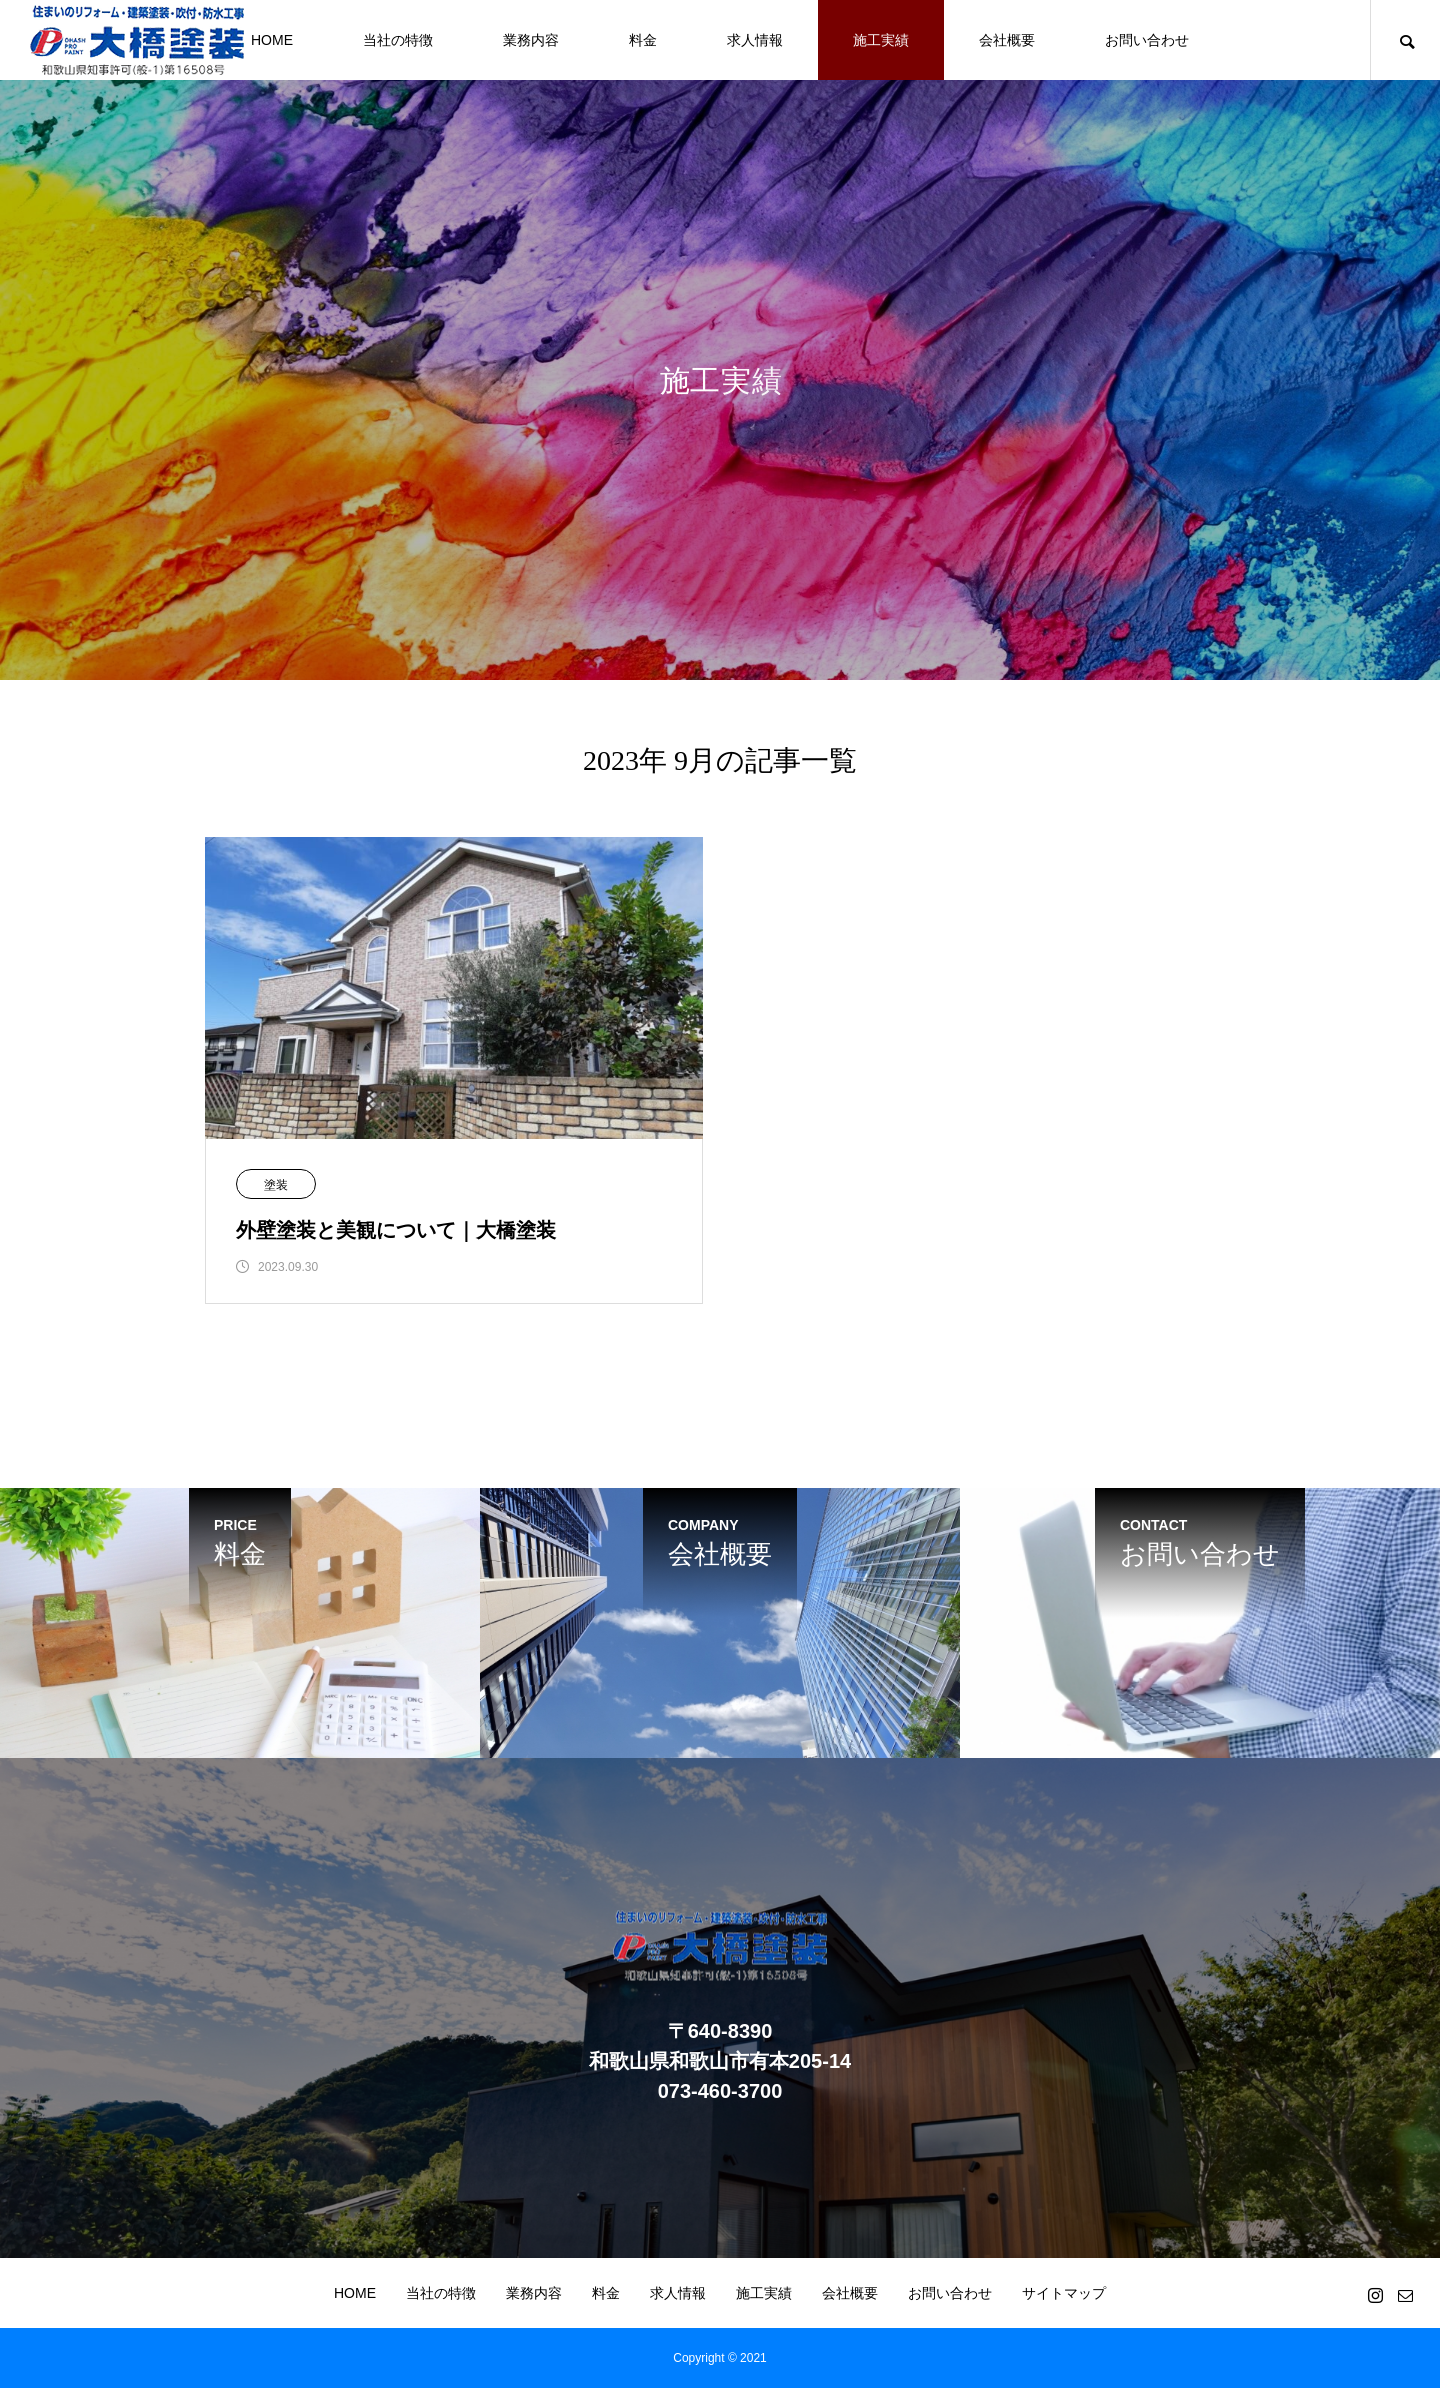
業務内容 (531, 40)
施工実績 (881, 40)
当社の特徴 (398, 40)
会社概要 (1007, 40)
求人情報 (755, 40)
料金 (643, 40)
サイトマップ (1064, 2293)
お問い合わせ (1147, 40)
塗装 (276, 1185)
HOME (272, 40)
